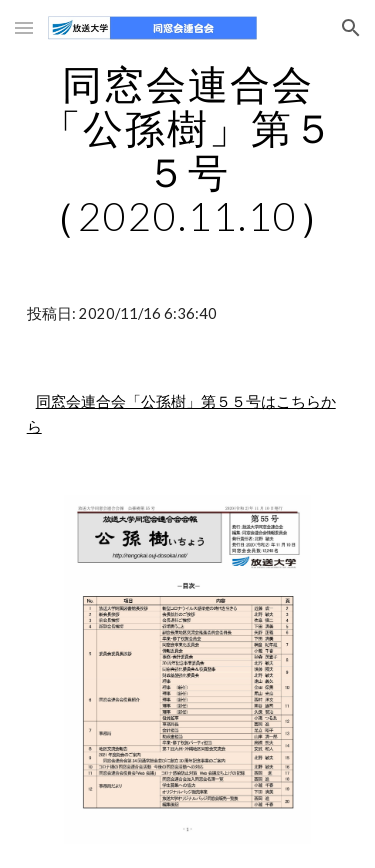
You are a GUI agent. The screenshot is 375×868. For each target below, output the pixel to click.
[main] (188, 150)
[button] (24, 27)
